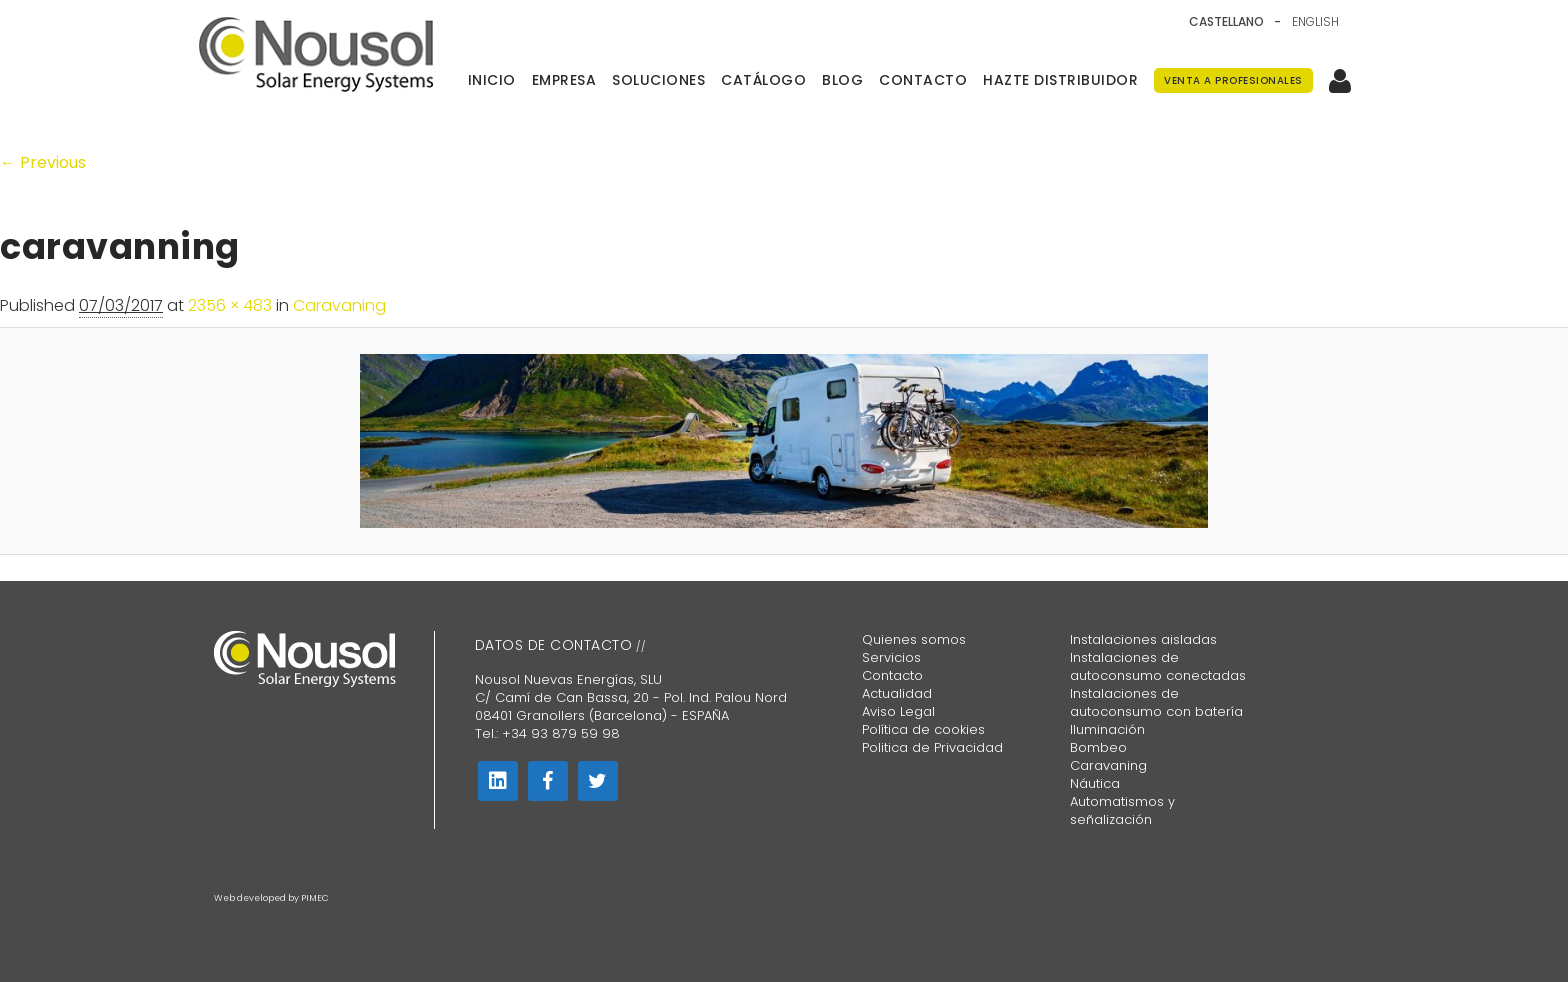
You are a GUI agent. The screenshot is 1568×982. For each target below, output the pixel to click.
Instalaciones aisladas (1143, 639)
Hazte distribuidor (1060, 80)
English (1315, 22)
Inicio (492, 80)
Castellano (1226, 22)
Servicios (891, 657)
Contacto (923, 80)
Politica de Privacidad (932, 747)
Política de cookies (923, 729)
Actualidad (897, 693)
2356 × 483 (230, 305)
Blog (842, 80)
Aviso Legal (898, 711)
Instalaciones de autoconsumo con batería (1156, 702)
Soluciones (658, 80)
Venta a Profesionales (1233, 80)
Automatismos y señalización (1122, 810)
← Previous (43, 162)
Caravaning (339, 305)
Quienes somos (914, 639)
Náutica (1095, 783)
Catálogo (763, 80)
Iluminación (1107, 729)
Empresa (564, 80)
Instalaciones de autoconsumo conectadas (1158, 666)
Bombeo (1098, 747)
